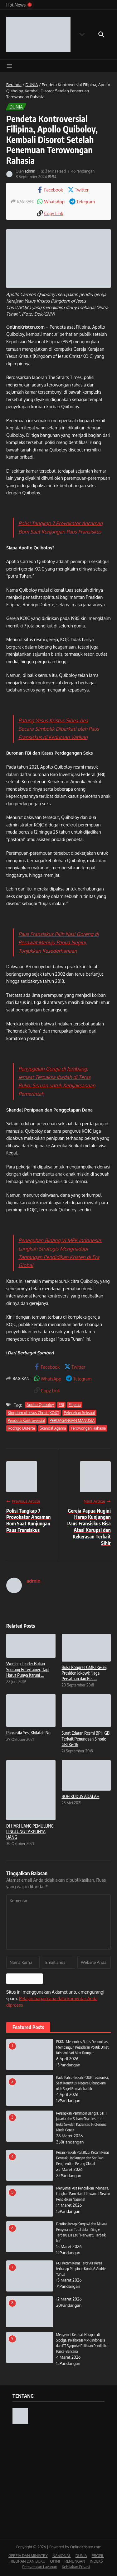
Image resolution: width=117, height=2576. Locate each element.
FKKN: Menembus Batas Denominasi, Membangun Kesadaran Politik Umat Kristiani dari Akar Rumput (82, 2047)
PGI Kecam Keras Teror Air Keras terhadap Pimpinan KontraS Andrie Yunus (80, 2269)
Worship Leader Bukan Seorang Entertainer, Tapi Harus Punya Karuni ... (27, 1669)
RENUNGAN (75, 2561)
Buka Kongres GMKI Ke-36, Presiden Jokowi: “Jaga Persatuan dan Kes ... (85, 1673)
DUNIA (31, 84)
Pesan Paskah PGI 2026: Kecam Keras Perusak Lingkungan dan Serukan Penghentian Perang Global (82, 2158)
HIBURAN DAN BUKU (27, 2561)
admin (30, 171)
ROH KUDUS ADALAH (81, 1796)
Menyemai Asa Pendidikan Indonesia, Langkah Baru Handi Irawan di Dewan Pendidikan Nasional (83, 2194)
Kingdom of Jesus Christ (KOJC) (33, 1412)
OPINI (55, 2561)
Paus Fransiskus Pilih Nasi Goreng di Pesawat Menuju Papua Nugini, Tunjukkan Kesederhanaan (58, 942)
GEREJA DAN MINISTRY (28, 2555)
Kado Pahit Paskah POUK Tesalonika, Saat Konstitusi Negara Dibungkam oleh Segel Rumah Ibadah (82, 2083)
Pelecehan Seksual (79, 1412)
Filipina (75, 1404)
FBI (61, 1404)
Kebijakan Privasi (76, 2566)
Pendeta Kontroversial (26, 1420)
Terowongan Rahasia (88, 1428)
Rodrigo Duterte (21, 1428)
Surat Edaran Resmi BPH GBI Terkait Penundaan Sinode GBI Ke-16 (86, 1738)
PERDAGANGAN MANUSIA (72, 1420)
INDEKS (96, 2561)
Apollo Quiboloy (40, 1404)
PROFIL (98, 2555)
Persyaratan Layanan (39, 2566)
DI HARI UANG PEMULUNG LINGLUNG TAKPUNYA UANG (29, 1831)
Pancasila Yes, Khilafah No (28, 1732)
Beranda (14, 84)
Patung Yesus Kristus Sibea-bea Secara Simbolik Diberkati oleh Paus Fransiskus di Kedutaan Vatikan (58, 728)
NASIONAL (61, 2555)
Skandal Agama (53, 1428)
